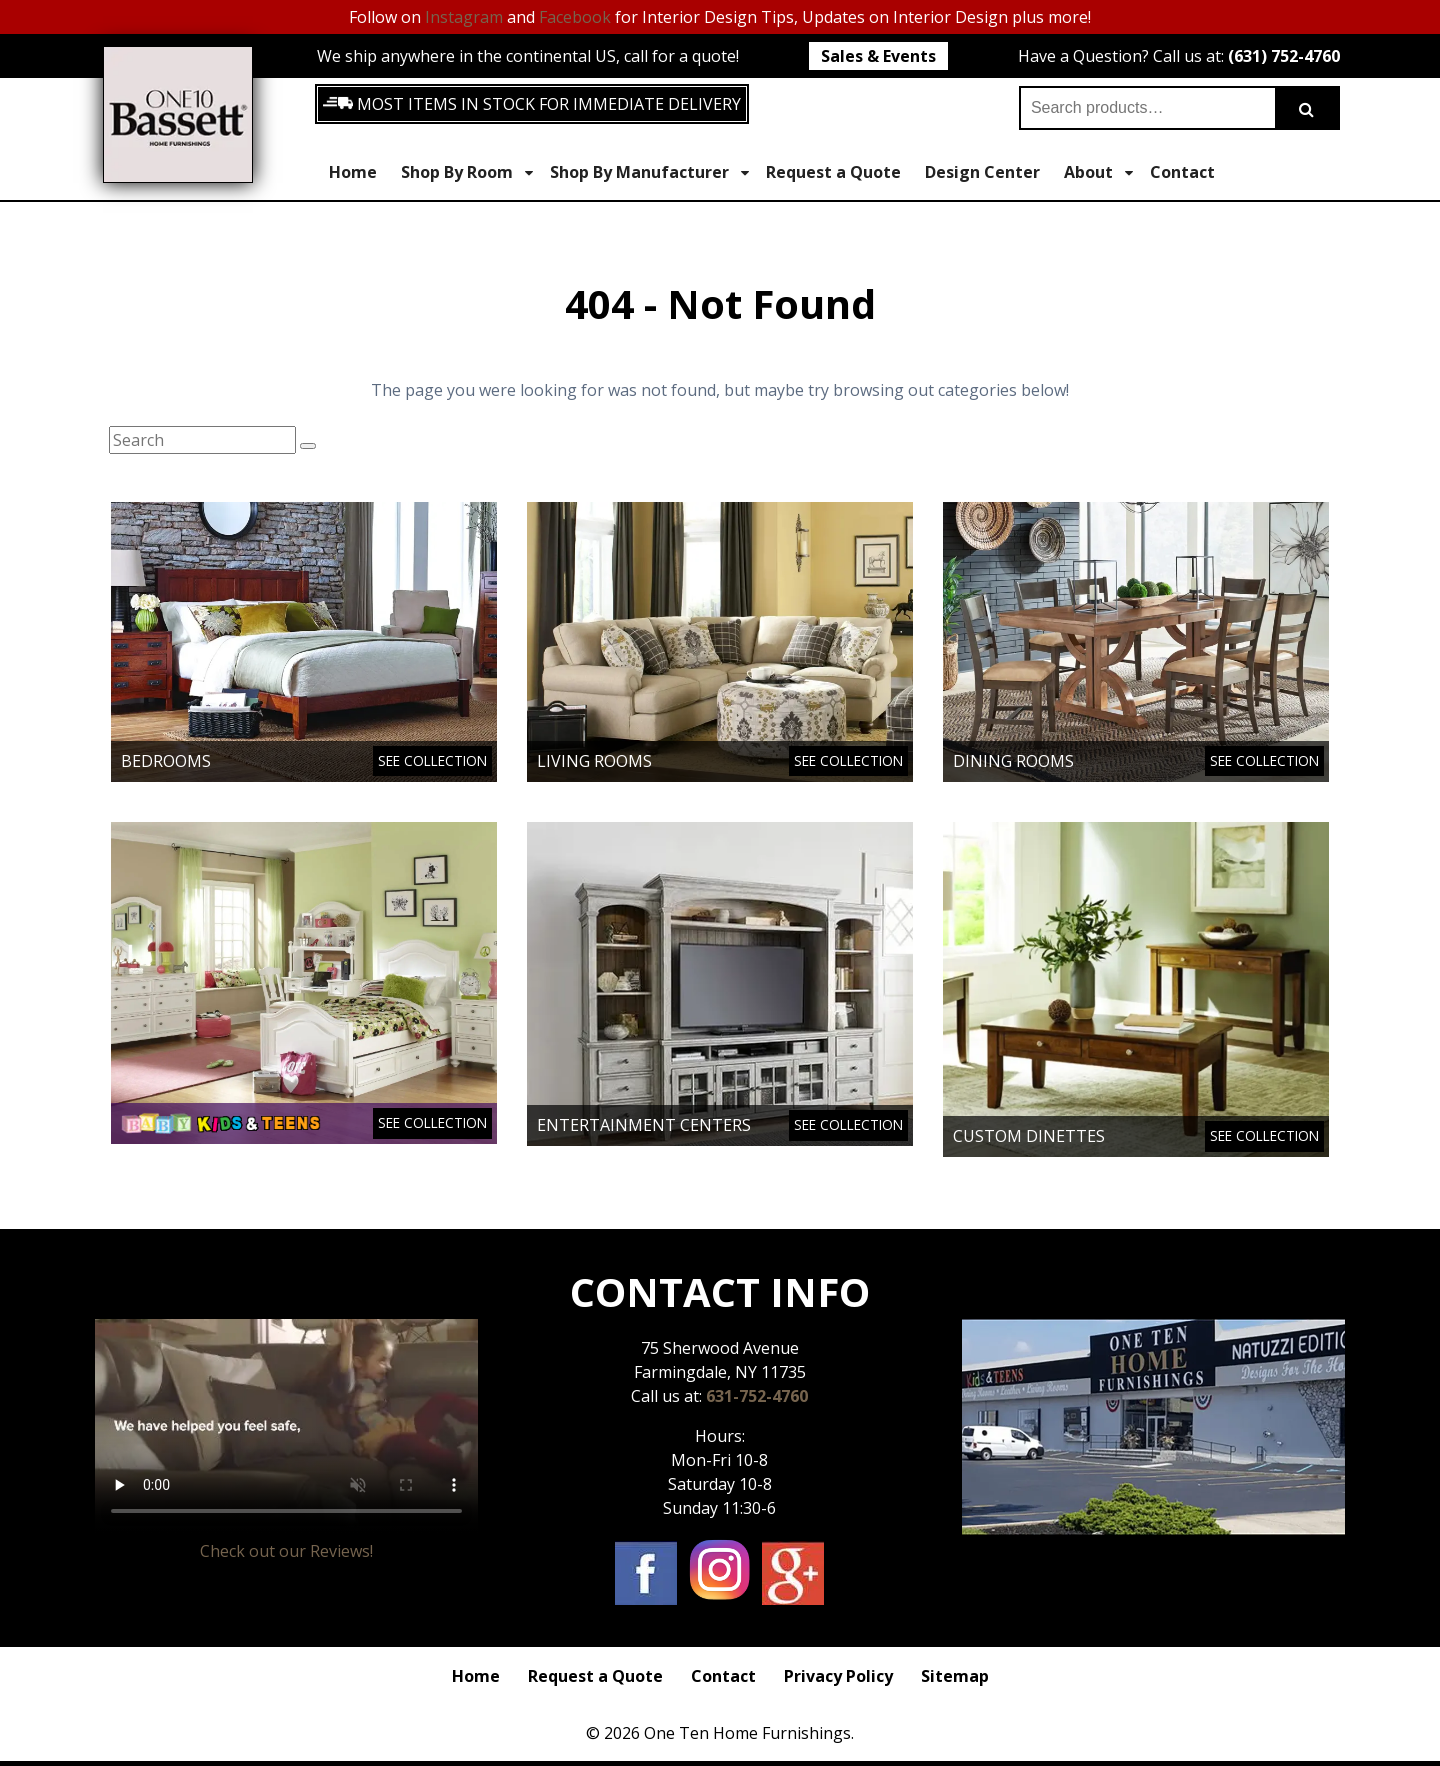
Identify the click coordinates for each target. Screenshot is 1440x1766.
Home (353, 172)
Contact (1182, 172)
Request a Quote (833, 172)
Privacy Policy (838, 1676)
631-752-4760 (757, 1396)
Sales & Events (878, 56)
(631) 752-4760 (1284, 56)
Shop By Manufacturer (649, 172)
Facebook (575, 17)
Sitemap (955, 1676)
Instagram (464, 17)
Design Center (982, 172)
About (1098, 172)
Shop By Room (467, 172)
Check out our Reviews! (286, 1551)
